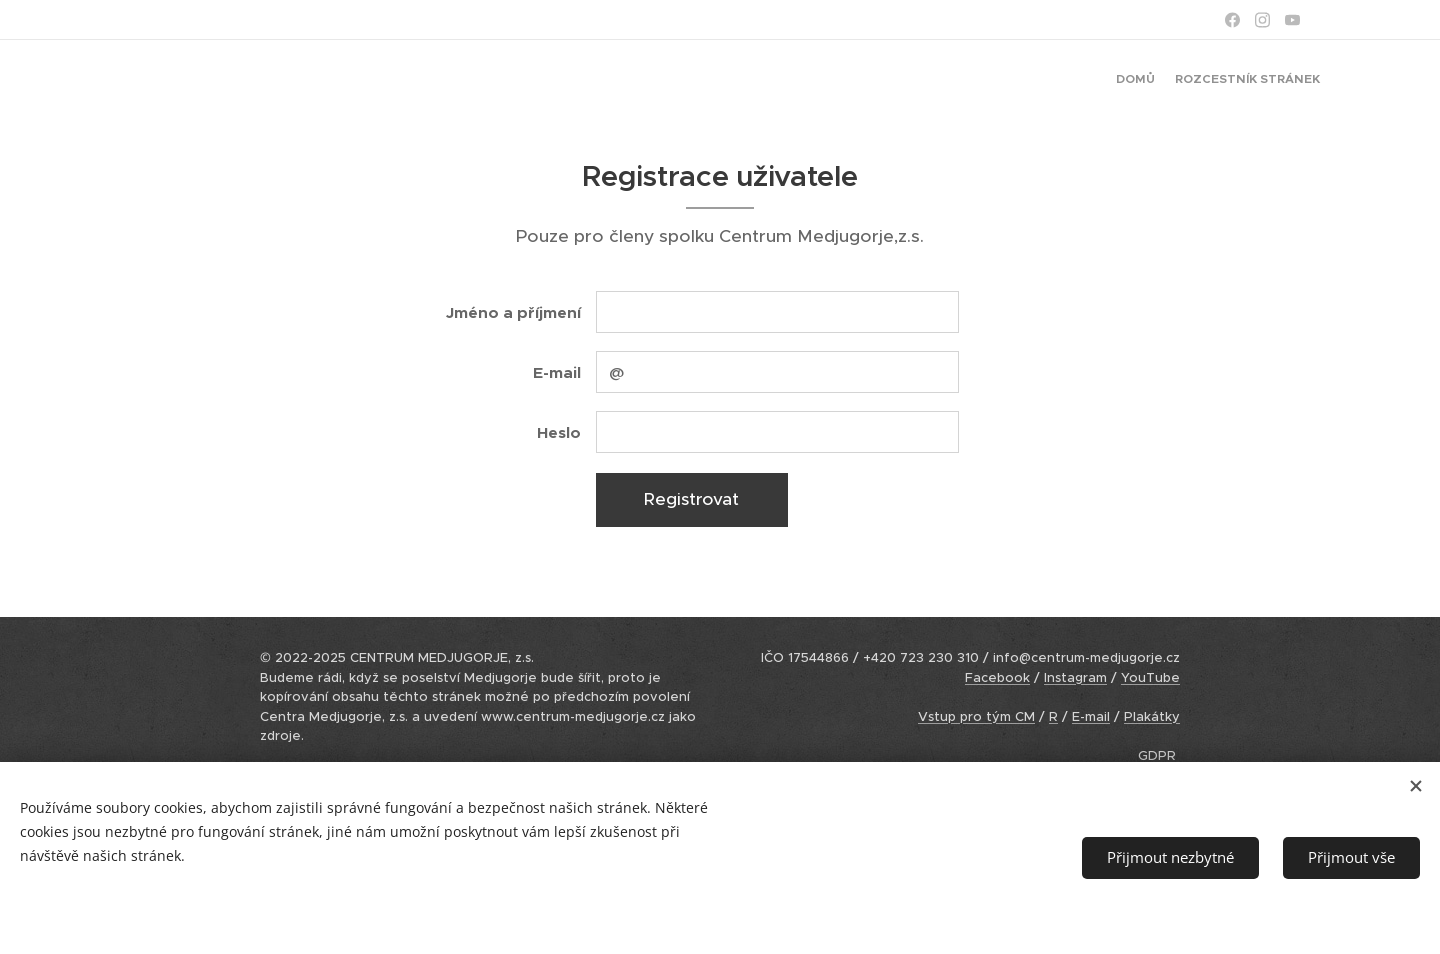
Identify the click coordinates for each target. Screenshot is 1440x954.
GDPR (1157, 755)
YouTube (1150, 677)
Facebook (997, 677)
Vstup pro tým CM (976, 716)
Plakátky (1152, 716)
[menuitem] (1302, 81)
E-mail (1091, 716)
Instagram (1075, 677)
